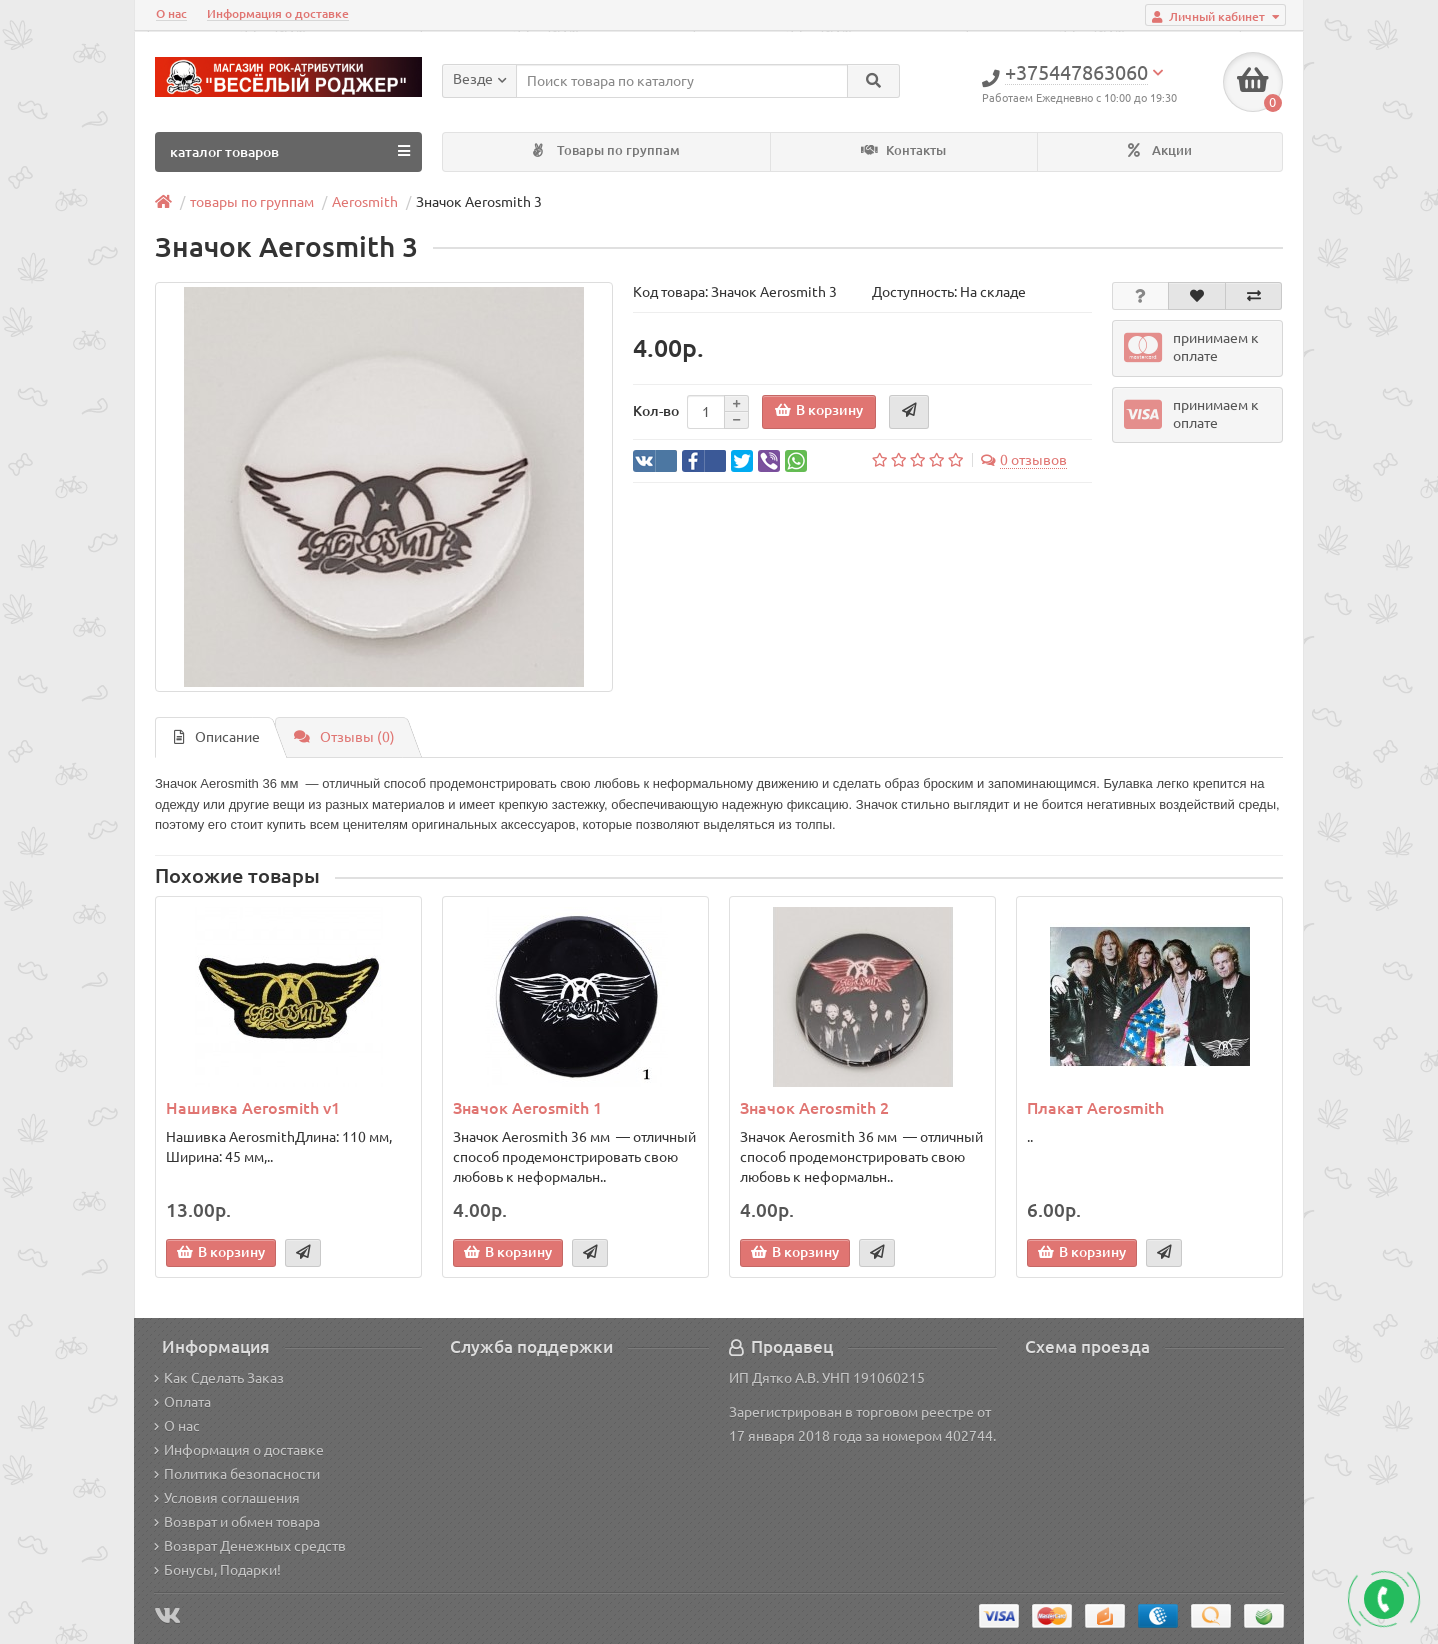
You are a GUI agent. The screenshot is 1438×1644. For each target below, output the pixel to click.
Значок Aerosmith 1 (527, 1108)
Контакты (903, 150)
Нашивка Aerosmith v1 (253, 1108)
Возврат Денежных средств (250, 1546)
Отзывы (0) (344, 737)
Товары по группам (606, 150)
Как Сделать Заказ (219, 1378)
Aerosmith (365, 202)
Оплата (182, 1402)
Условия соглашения (227, 1498)
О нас (171, 13)
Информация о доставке (278, 13)
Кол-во (656, 411)
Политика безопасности (237, 1474)
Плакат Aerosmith (1095, 1108)
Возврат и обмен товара (237, 1522)
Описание (217, 737)
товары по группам (252, 202)
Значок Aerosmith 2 (814, 1108)
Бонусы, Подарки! (217, 1570)
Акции (1160, 150)
